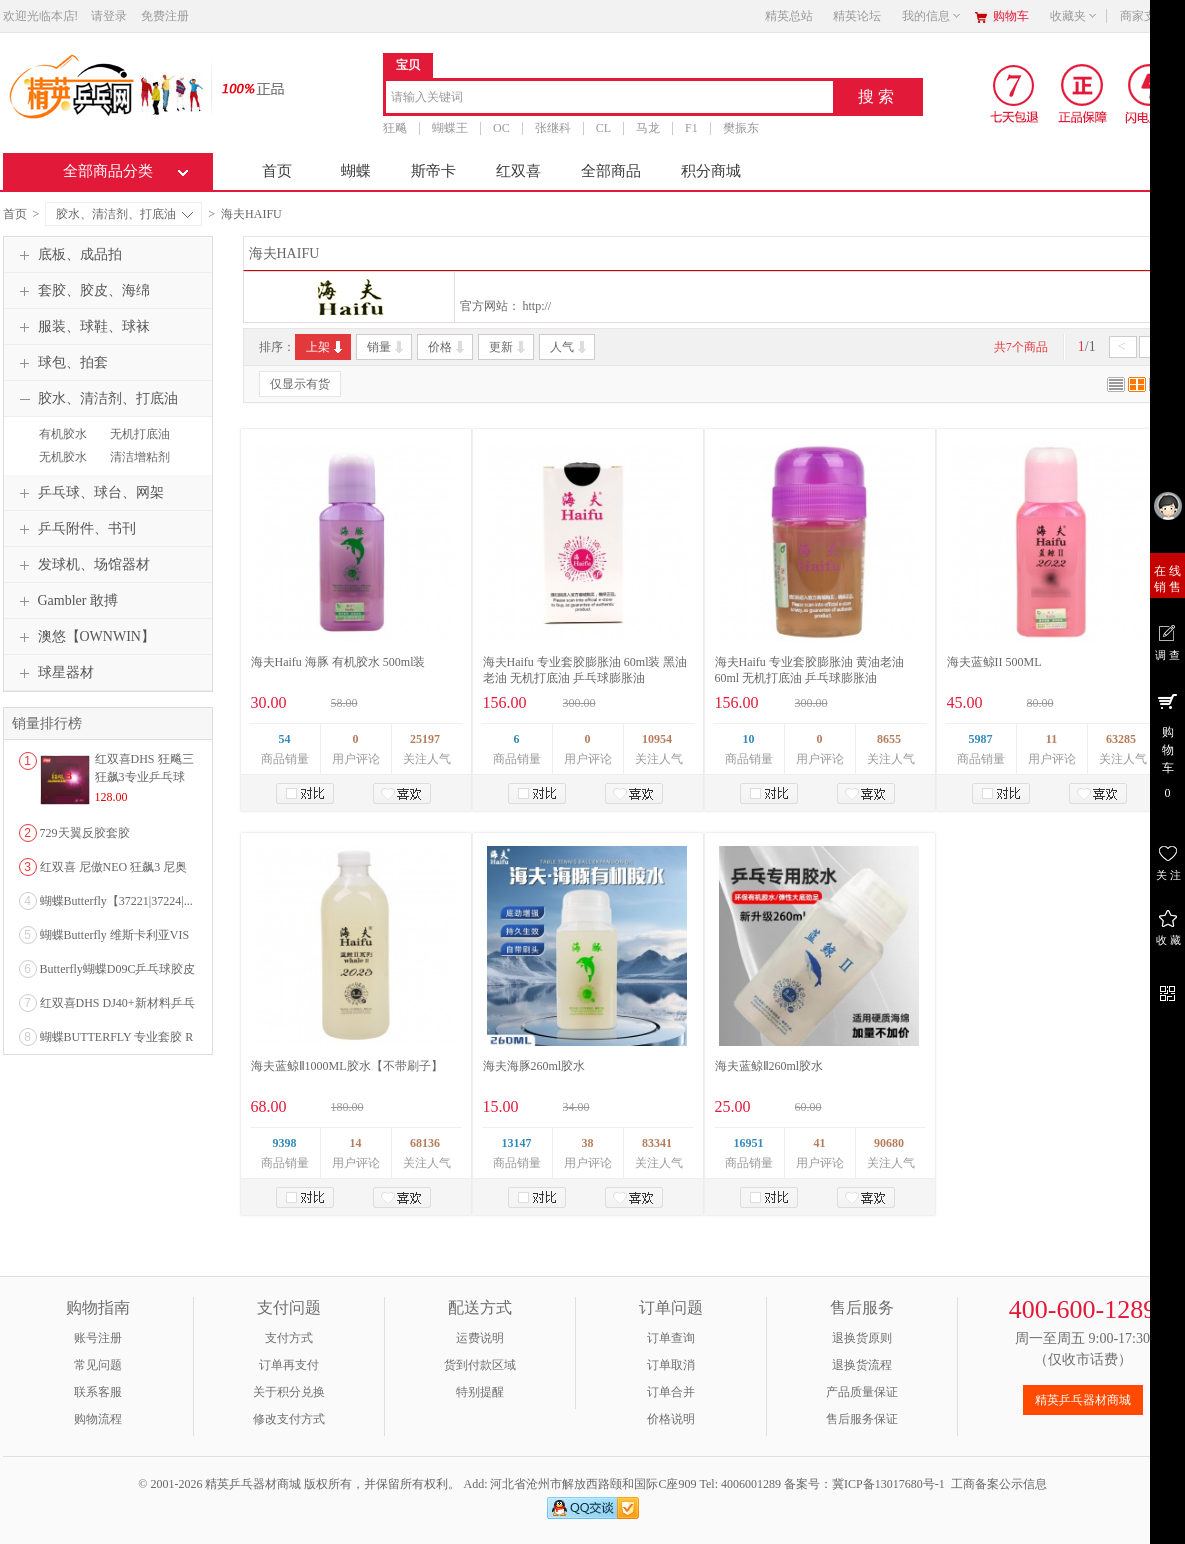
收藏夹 (1074, 16)
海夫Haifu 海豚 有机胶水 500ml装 (338, 662)
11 (1051, 739)
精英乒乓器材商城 (1083, 1400)
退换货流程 (862, 1365)
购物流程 (98, 1419)
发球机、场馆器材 (82, 565)
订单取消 (671, 1365)
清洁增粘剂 (140, 457)
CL (602, 128)
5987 (981, 739)
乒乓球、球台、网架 (89, 493)
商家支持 (1150, 16)
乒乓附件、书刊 (75, 529)
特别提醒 (480, 1392)
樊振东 (740, 128)
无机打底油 (140, 434)
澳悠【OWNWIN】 (84, 637)
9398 (285, 1143)
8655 (889, 739)
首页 (277, 171)
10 (749, 739)
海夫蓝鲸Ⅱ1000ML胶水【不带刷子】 (347, 1066)
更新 (508, 347)
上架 (325, 347)
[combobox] (609, 98)
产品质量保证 (862, 1392)
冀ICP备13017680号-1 (888, 1484)
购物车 (1011, 16)
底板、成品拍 (68, 255)
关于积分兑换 (289, 1392)
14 (356, 1143)
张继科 (552, 128)
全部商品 (611, 171)
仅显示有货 (300, 384)
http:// (537, 306)
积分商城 (711, 171)
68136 (425, 1143)
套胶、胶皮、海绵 (82, 291)
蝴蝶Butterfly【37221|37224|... (116, 901)
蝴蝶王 (450, 128)
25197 (425, 739)
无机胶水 (63, 457)
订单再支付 (289, 1365)
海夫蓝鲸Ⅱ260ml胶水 (769, 1066)
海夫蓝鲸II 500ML (994, 662)
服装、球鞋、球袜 (82, 327)
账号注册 (98, 1338)
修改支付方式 (289, 1419)
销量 (386, 347)
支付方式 (289, 1338)
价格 (447, 347)
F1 (691, 128)
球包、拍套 (61, 363)
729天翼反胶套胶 (85, 833)
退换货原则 (862, 1338)
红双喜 (518, 171)
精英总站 (789, 16)
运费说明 (480, 1338)
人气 (569, 347)
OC (501, 128)
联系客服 (98, 1392)
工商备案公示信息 (999, 1484)
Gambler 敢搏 (66, 601)
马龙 (648, 128)
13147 (517, 1143)
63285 (1121, 739)
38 (588, 1143)
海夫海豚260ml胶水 (534, 1066)
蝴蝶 (356, 171)
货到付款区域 (480, 1365)
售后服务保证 (862, 1419)
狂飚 (395, 128)
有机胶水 (63, 434)
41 (820, 1143)
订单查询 (671, 1338)
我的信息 (932, 16)
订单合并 (671, 1392)
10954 (657, 739)
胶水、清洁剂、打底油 (124, 214)
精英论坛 (857, 16)
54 (285, 739)
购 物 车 (1167, 745)
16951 (749, 1143)
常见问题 (98, 1365)
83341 (657, 1143)
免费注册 (165, 16)
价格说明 (671, 1419)
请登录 (109, 16)
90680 (889, 1143)
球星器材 (54, 673)
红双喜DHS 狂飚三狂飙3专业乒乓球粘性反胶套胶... (144, 777)
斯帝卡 (433, 171)
